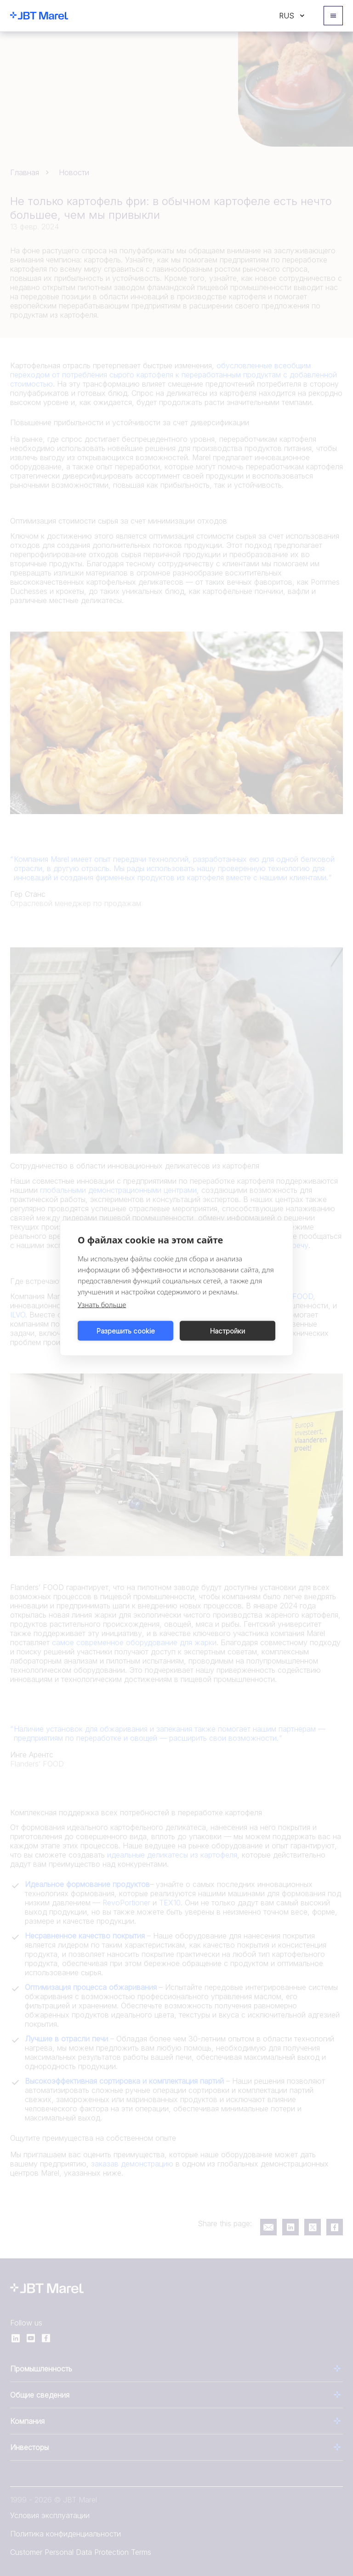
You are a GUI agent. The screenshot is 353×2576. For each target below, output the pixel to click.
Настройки (227, 1330)
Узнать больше (102, 1304)
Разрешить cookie (126, 1330)
